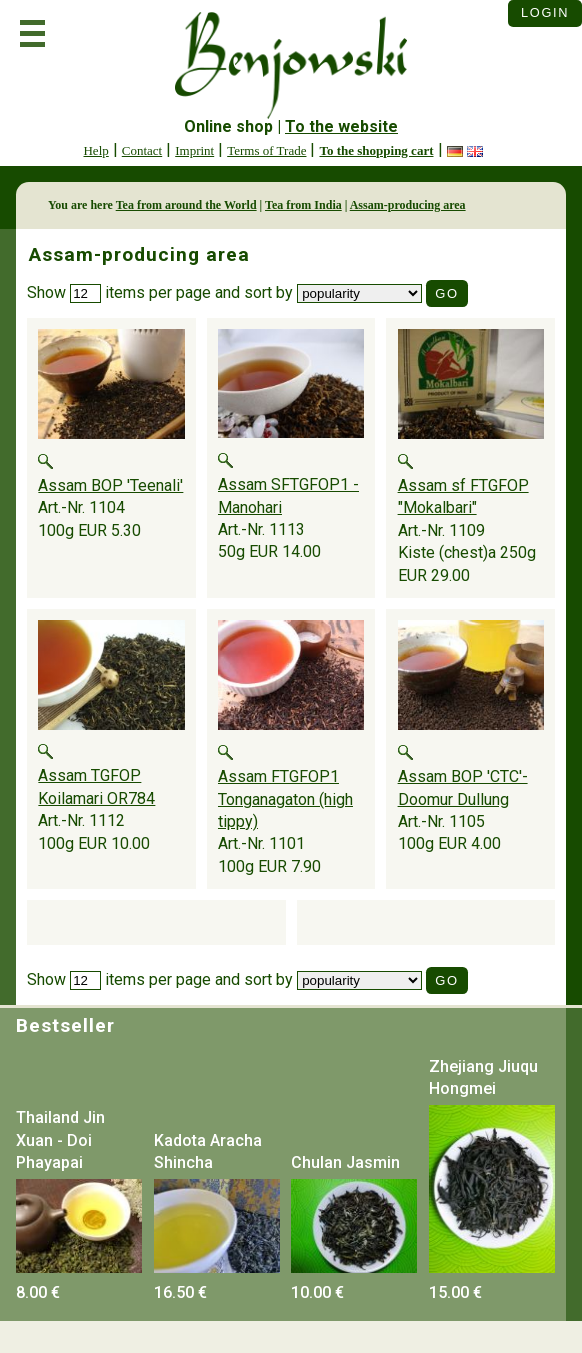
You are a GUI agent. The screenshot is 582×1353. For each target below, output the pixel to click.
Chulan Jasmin (345, 1162)
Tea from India (303, 205)
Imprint (194, 150)
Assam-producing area (408, 205)
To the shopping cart (376, 150)
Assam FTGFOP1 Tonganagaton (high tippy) (285, 799)
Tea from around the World (186, 205)
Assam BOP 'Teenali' (110, 485)
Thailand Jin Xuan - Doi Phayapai (60, 1140)
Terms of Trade (266, 150)
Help (95, 150)
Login (545, 12)
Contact (142, 150)
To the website (341, 126)
